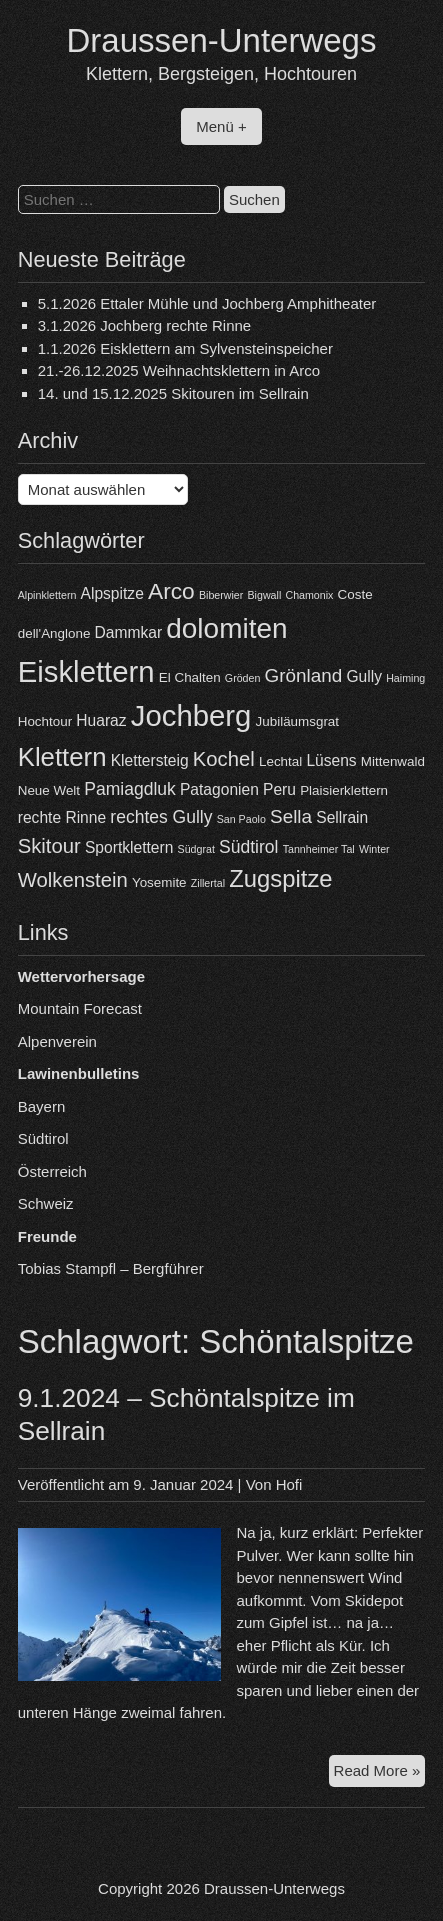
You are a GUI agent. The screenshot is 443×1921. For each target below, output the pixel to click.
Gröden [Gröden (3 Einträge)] (243, 678)
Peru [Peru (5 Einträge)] (279, 789)
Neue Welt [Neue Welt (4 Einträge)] (49, 790)
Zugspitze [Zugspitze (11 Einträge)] (280, 878)
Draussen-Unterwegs (222, 40)
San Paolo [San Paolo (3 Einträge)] (241, 819)
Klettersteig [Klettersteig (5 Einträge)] (150, 760)
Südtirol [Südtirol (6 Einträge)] (248, 847)
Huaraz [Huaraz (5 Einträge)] (101, 720)
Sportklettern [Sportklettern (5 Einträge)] (129, 847)
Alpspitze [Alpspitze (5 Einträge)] (112, 593)
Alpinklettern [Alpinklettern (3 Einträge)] (47, 595)
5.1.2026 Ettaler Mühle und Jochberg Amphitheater (207, 303)
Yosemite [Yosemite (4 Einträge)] (159, 882)
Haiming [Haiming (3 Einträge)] (405, 678)
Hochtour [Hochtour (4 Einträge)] (45, 721)
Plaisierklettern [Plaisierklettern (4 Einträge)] (344, 790)
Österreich (52, 1171)
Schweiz (46, 1203)
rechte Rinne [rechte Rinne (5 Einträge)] (62, 817)
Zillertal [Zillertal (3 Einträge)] (208, 883)
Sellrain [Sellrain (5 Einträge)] (342, 817)
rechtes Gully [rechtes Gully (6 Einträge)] (161, 817)
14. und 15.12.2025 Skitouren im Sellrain (173, 393)
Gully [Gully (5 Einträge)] (364, 676)
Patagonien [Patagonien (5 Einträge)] (219, 789)
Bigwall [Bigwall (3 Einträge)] (265, 595)
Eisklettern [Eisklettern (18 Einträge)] (86, 671)
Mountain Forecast (80, 1008)
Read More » (380, 1773)
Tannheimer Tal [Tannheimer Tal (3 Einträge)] (319, 849)
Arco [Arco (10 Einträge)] (171, 591)
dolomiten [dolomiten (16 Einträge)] (226, 628)
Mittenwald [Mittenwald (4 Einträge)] (393, 761)
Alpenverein (57, 1041)
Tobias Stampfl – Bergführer (111, 1268)
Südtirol (43, 1138)
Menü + (221, 126)
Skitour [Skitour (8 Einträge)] (49, 846)
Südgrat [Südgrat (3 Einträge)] (196, 849)
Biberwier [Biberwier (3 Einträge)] (221, 595)
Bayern (42, 1106)
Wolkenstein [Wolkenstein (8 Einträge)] (73, 880)
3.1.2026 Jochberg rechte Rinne (144, 325)
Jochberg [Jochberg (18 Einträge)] (191, 715)
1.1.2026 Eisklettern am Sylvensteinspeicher (185, 348)
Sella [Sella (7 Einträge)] (291, 816)
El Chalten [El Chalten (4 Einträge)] (190, 677)
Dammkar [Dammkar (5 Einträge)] (129, 632)
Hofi (289, 1484)
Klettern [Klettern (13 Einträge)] (62, 757)
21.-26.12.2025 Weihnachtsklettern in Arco (179, 370)
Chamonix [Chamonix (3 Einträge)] (309, 595)
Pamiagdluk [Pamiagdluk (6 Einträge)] (130, 789)
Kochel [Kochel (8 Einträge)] (224, 759)
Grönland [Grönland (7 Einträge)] (304, 675)
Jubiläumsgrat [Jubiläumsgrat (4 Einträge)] (297, 721)
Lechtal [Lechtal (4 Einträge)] (280, 761)
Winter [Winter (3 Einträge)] (374, 849)
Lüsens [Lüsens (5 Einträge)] (331, 760)
